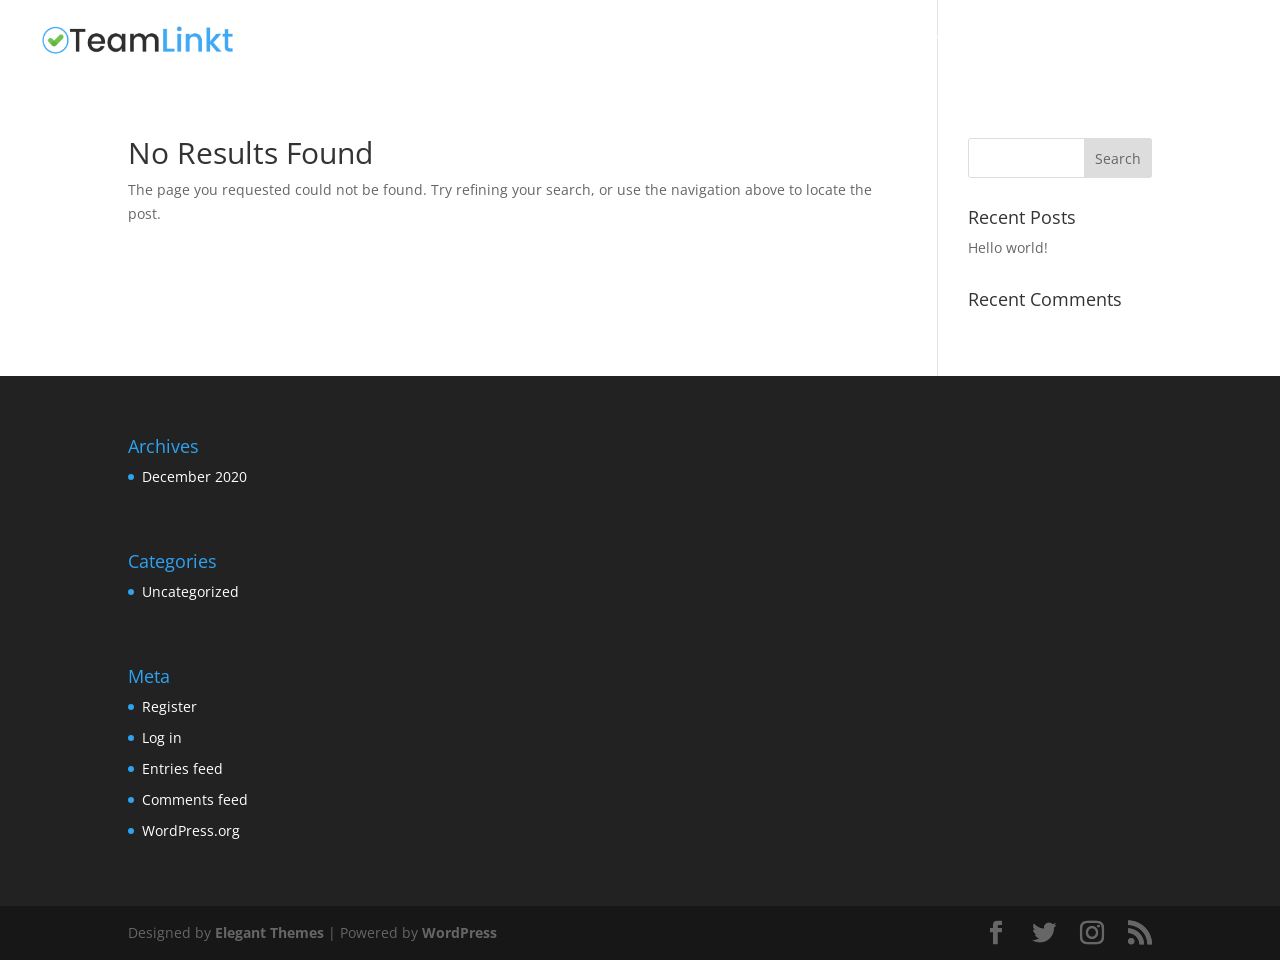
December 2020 (194, 476)
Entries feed (182, 768)
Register (169, 706)
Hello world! (1008, 247)
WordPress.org (191, 830)
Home (796, 41)
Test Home (1068, 41)
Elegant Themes (269, 932)
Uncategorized (1190, 41)
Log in (162, 737)
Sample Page (957, 41)
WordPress (459, 932)
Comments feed (195, 799)
